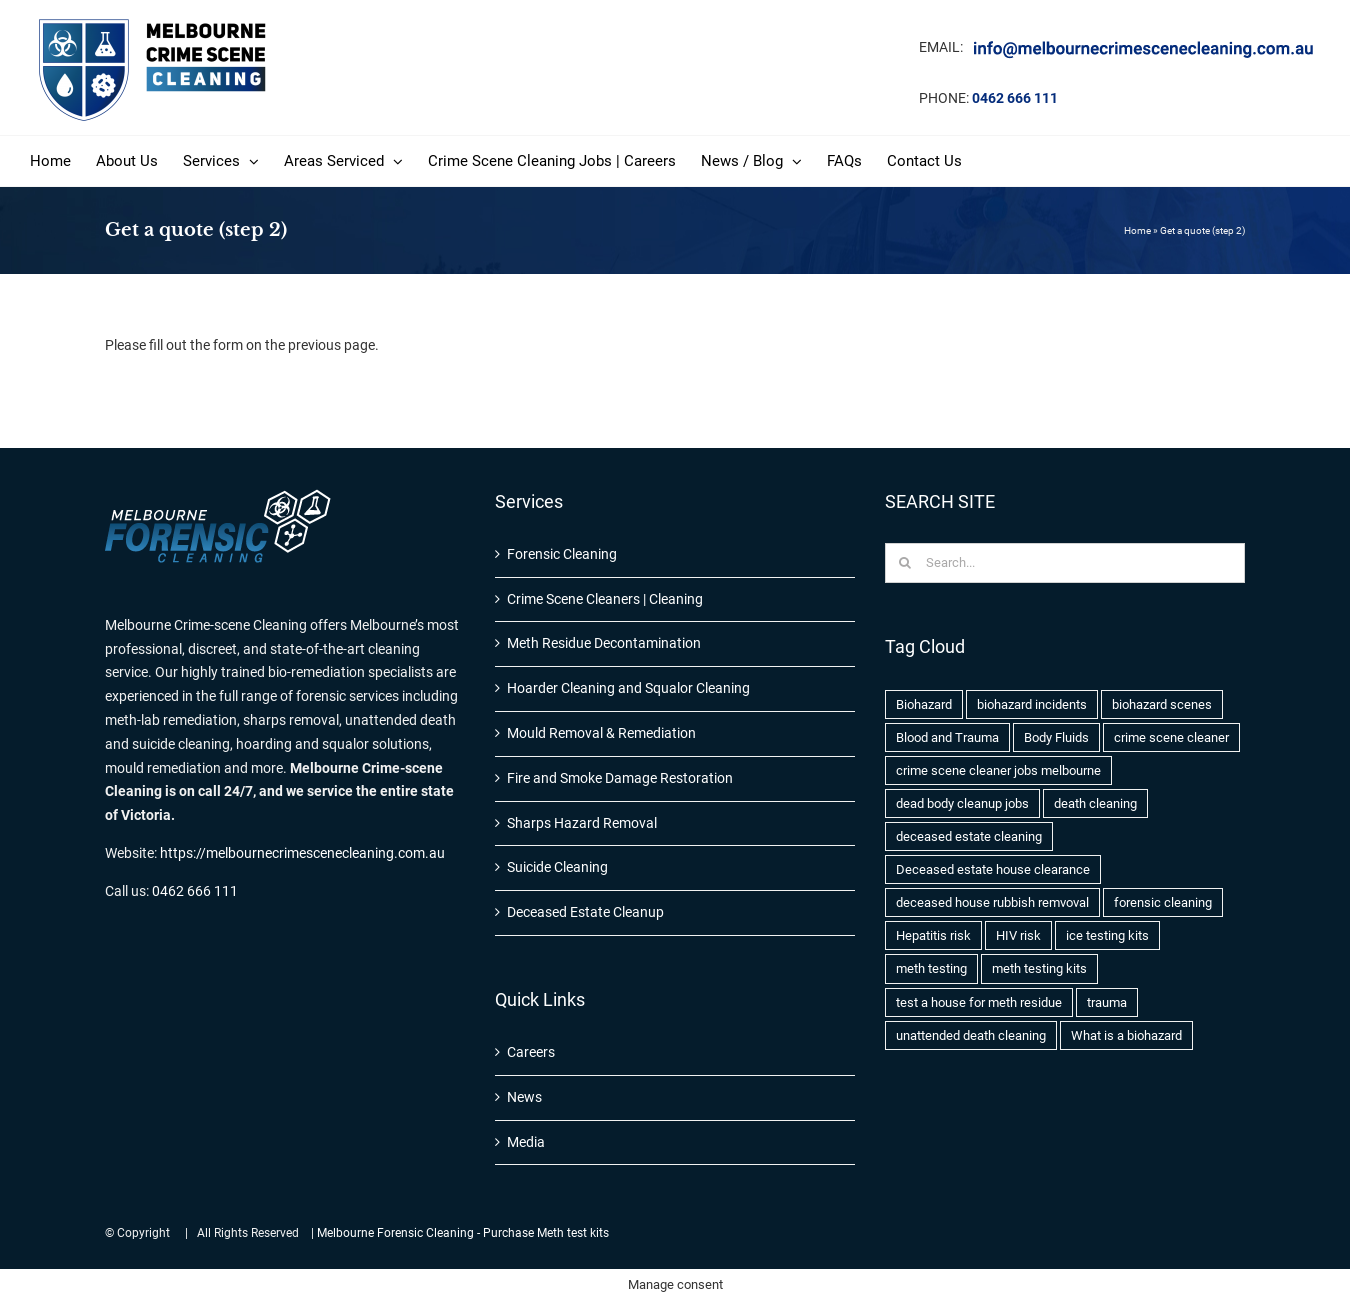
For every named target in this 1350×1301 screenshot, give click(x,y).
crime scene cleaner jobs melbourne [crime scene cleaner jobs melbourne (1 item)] (998, 770)
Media (526, 1142)
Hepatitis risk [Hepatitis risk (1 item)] (933, 935)
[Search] (905, 563)
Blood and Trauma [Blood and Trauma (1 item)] (947, 737)
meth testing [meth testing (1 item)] (931, 968)
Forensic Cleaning (562, 554)
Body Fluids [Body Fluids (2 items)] (1056, 737)
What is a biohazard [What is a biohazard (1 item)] (1126, 1035)
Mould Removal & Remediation (601, 733)
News (524, 1097)
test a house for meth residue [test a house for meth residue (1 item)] (979, 1002)
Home (1137, 230)
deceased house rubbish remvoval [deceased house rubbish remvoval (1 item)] (992, 902)
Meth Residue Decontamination (604, 643)
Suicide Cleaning (557, 867)
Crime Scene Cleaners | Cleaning (605, 599)
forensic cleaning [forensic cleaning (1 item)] (1163, 902)
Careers (531, 1052)
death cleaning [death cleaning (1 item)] (1095, 803)
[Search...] (1065, 563)
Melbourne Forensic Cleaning (395, 1233)
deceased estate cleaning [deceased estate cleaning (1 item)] (969, 836)
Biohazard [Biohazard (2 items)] (924, 704)
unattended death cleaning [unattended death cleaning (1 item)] (971, 1035)
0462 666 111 (1015, 98)
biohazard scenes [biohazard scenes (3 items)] (1162, 704)
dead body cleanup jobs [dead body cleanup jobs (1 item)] (962, 803)
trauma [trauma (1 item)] (1107, 1002)
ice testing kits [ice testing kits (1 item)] (1107, 935)
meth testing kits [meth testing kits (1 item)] (1039, 968)
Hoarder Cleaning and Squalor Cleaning (628, 688)
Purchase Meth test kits (546, 1233)
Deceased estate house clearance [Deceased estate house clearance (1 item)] (993, 869)
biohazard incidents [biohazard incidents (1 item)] (1032, 704)
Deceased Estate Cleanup (585, 912)
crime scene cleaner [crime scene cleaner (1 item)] (1171, 737)
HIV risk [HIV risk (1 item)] (1018, 935)
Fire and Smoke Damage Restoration (620, 778)
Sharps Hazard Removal (582, 823)
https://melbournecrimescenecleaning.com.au (302, 853)
